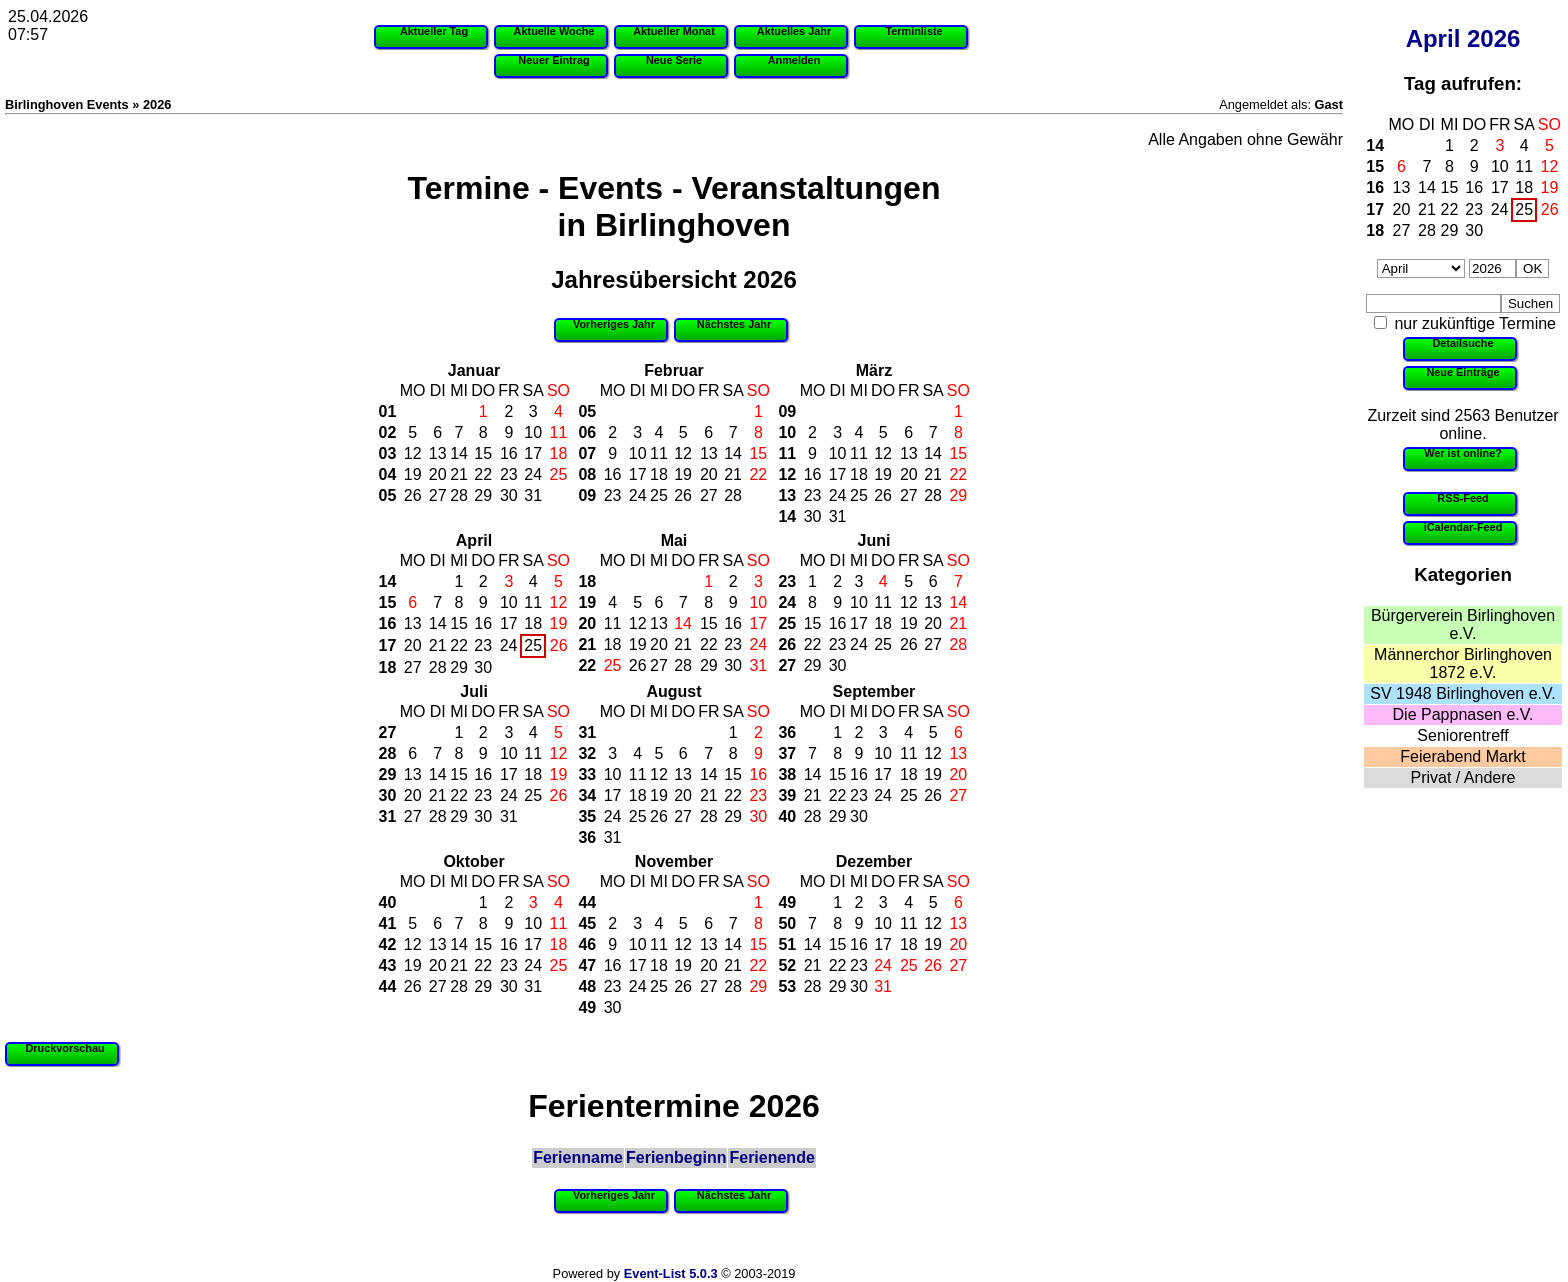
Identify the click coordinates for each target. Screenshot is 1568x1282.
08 (587, 474)
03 (388, 453)
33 (587, 774)
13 (1402, 187)
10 (1500, 166)
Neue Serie (674, 60)
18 (1524, 187)
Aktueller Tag (434, 31)
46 (587, 944)
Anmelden (794, 60)
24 (1500, 209)
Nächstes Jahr (734, 324)
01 (388, 411)
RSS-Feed (1462, 498)
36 (587, 837)
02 (388, 432)
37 (787, 753)
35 (587, 816)
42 (388, 944)
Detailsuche (1462, 343)
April (1433, 38)
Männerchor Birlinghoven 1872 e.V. (1463, 663)
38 (787, 774)
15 (1375, 166)
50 (787, 923)
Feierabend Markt (1462, 756)
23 (1474, 209)
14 (1375, 145)
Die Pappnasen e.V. (1463, 714)
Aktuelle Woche (554, 31)
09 (587, 495)
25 (1524, 209)
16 (1375, 187)
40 (787, 816)
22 (1450, 209)
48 (587, 986)
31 (533, 495)
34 (587, 795)
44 (388, 986)
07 (587, 453)
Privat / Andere (1463, 777)
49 (587, 1007)
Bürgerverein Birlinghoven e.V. (1463, 624)
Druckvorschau (64, 1048)
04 (388, 474)
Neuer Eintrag (553, 60)
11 (1524, 166)
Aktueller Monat (674, 31)
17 (1500, 187)
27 (1402, 230)
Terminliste (913, 31)
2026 (1493, 38)
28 (1427, 230)
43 (388, 965)
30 (1474, 230)
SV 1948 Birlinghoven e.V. (1462, 693)
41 (388, 923)
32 (587, 753)
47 (587, 965)
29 (1450, 230)
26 (1550, 209)
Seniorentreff (1462, 735)
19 (1550, 187)
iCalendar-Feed (1463, 527)
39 (787, 795)
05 (388, 495)
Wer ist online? (1463, 453)
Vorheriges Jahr (614, 324)
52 (787, 965)
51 (787, 944)
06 (587, 432)
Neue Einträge (1462, 372)
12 (1550, 166)
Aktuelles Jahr (794, 31)
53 (787, 986)
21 (1427, 209)
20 (1402, 209)
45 (587, 923)
